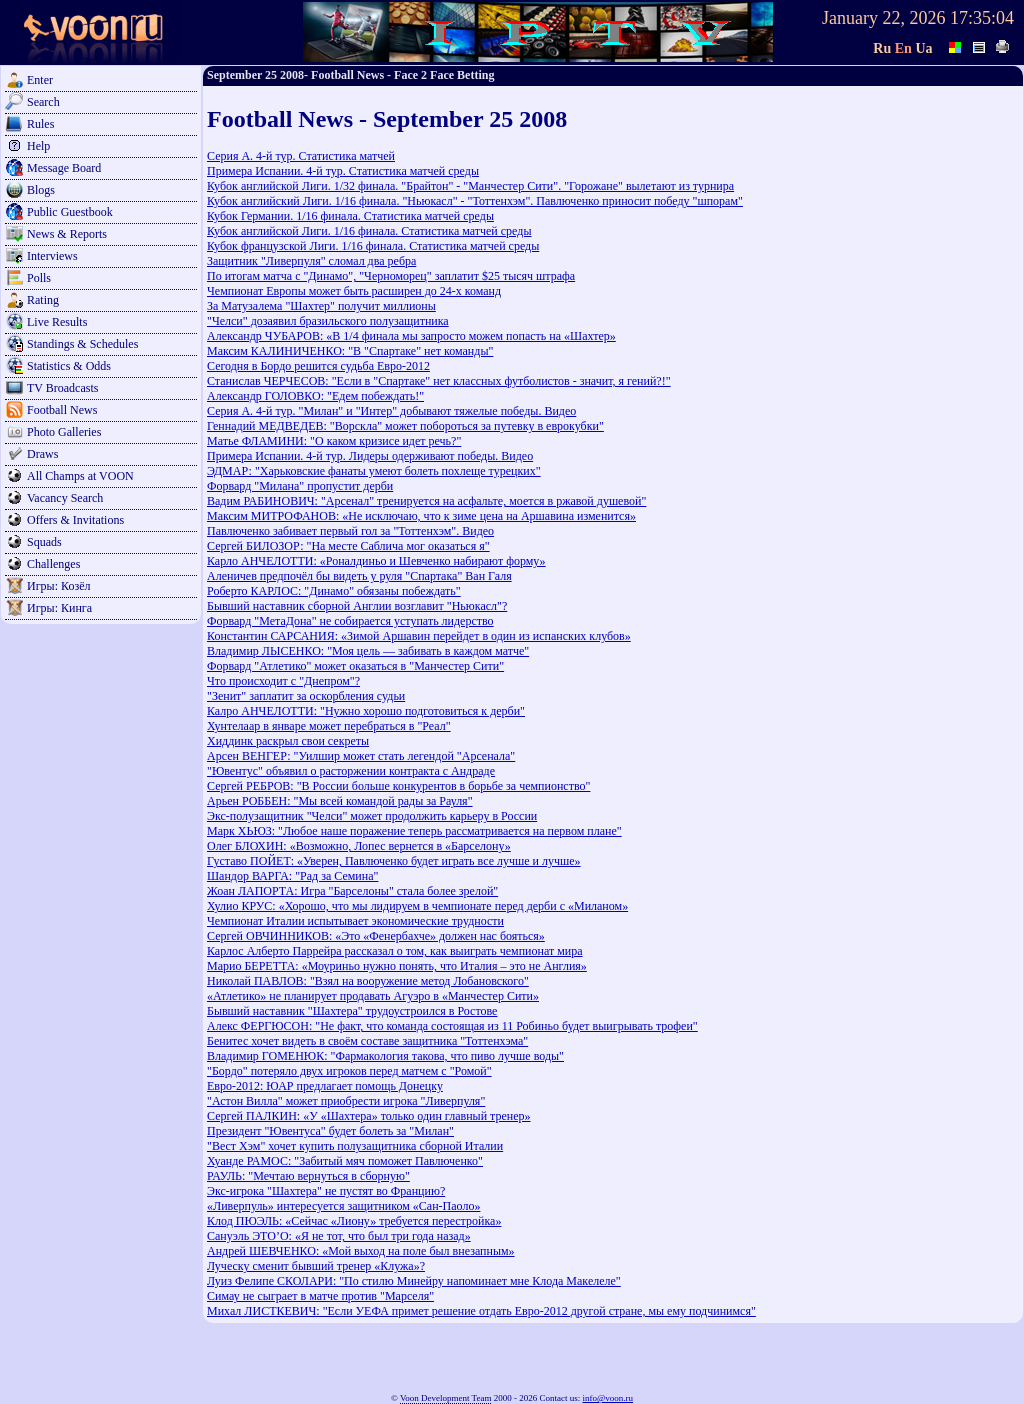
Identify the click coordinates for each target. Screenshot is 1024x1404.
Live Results (57, 322)
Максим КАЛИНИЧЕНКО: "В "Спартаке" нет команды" (350, 351)
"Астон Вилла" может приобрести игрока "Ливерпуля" (346, 1101)
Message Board (64, 168)
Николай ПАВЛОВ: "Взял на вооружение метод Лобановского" (368, 981)
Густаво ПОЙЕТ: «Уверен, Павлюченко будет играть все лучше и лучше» (394, 861)
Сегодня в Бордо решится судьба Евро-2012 (318, 366)
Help (38, 146)
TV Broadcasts (62, 388)
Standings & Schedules (82, 344)
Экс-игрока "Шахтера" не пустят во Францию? (326, 1191)
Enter (40, 80)
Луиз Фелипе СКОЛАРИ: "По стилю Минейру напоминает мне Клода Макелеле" (414, 1281)
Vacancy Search (65, 498)
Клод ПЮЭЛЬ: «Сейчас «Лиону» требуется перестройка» (354, 1221)
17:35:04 (982, 18)
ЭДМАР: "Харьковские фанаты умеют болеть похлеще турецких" (374, 471)
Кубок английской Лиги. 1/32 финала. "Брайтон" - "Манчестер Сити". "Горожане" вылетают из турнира (470, 186)
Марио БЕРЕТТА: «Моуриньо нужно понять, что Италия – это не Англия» (397, 966)
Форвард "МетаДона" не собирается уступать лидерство (350, 621)
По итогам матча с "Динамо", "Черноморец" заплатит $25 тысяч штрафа (391, 276)
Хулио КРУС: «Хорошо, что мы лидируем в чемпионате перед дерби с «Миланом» (417, 906)
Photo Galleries (64, 432)
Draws (42, 454)
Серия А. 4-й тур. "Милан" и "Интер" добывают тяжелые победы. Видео (391, 411)
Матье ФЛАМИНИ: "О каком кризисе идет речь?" (334, 441)
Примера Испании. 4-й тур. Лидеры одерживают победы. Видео (370, 456)
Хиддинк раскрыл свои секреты (288, 741)
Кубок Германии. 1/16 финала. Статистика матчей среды (350, 216)
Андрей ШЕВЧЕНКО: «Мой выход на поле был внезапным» (361, 1251)
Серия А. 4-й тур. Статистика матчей (301, 156)
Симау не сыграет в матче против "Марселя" (320, 1296)
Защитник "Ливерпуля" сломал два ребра (311, 261)
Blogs (41, 190)
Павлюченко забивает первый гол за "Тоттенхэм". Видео (350, 531)
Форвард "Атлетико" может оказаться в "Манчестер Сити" (355, 666)
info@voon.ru (607, 1398)
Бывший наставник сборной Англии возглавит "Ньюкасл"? (357, 606)
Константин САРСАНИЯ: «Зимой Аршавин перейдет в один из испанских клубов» (419, 636)
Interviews (52, 256)
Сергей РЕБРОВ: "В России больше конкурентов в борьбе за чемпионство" (398, 786)
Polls (39, 278)
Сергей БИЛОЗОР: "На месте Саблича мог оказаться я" (348, 546)
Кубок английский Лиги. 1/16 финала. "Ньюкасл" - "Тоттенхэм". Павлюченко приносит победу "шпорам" (475, 201)
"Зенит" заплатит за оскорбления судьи (306, 696)
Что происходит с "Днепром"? (283, 681)
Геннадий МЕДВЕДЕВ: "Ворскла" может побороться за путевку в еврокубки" (405, 426)
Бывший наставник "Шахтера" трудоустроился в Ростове (352, 1011)
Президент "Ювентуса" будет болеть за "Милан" (330, 1131)
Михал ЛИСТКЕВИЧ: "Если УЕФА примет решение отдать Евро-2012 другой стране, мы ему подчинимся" (481, 1311)
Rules (40, 124)
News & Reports (67, 234)
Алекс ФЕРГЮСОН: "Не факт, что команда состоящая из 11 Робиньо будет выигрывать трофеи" (452, 1026)
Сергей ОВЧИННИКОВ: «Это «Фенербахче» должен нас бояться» (376, 936)
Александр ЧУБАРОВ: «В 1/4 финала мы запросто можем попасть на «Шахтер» (411, 336)
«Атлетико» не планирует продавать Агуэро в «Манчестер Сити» (373, 996)
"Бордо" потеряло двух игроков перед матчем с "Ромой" (349, 1071)
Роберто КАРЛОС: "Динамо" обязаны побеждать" (334, 591)
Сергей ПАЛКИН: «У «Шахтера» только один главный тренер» (369, 1116)
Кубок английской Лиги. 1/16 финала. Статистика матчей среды (369, 231)
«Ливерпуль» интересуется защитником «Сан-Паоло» (343, 1206)
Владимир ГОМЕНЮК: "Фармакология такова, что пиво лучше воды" (385, 1056)
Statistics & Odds (69, 366)
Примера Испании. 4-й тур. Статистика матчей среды (343, 171)
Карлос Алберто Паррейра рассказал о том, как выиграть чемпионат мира (395, 951)
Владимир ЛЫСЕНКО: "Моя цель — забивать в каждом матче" (368, 651)
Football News (62, 410)
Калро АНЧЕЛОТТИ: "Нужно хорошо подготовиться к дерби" (366, 711)
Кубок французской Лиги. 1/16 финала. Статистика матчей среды (373, 246)
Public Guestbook (70, 212)
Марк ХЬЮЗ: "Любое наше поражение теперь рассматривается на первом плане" (414, 831)
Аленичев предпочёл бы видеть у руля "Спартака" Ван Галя (359, 576)
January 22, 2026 (883, 18)
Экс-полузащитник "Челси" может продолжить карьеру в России (372, 816)
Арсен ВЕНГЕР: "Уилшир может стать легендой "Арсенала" (361, 756)
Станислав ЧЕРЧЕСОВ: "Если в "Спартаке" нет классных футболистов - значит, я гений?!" (439, 381)
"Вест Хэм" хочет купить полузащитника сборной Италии (355, 1146)
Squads (44, 542)
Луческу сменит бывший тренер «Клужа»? (316, 1266)
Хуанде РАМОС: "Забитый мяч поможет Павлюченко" (345, 1161)
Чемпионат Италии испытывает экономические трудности (355, 921)
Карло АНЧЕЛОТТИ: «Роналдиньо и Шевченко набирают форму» (376, 561)
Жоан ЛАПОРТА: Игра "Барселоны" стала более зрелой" (352, 891)
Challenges (53, 564)
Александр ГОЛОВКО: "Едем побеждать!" (315, 396)
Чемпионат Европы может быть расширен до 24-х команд (354, 291)
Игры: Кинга (59, 608)
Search (43, 102)
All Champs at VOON (80, 476)
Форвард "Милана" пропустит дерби (300, 486)
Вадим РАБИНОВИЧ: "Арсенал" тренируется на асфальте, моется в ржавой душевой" (426, 501)
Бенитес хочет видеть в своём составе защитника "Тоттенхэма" (367, 1041)
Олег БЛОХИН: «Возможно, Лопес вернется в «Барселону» (359, 846)
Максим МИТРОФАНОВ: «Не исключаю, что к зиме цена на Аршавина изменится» (421, 516)
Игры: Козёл (58, 586)
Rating (43, 300)
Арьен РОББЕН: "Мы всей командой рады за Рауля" (340, 801)
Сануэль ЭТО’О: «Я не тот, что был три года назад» (339, 1236)
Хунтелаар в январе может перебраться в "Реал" (329, 726)
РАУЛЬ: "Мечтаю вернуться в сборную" (308, 1176)
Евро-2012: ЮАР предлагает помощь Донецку (325, 1086)
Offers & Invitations (75, 520)
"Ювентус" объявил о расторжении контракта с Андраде (351, 771)
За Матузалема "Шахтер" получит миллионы (321, 306)
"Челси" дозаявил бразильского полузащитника (328, 321)
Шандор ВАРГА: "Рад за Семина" (292, 876)
